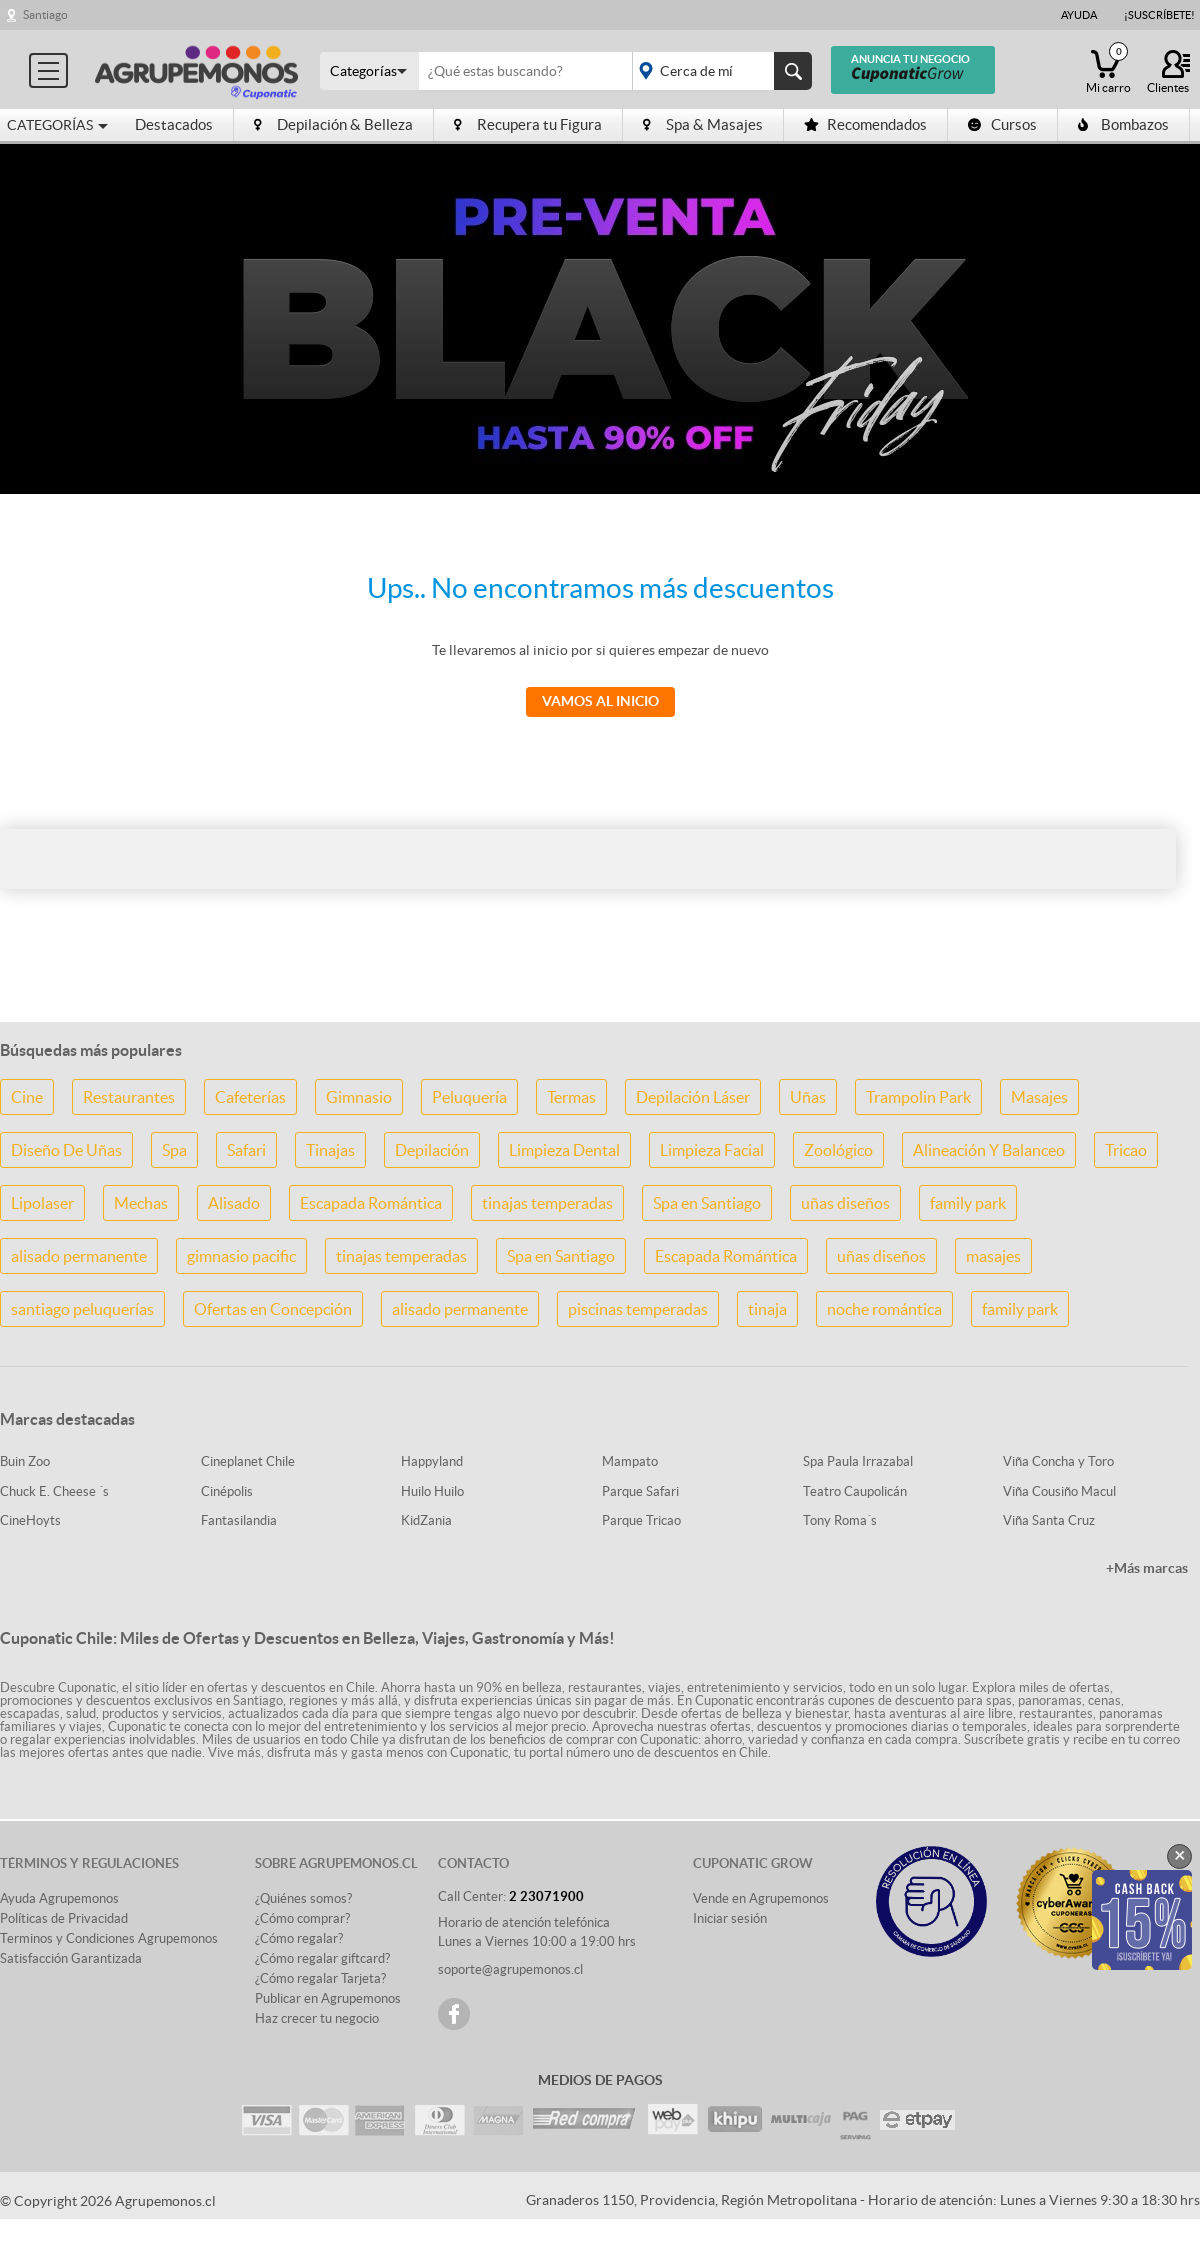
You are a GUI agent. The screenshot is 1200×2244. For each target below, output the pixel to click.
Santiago (45, 14)
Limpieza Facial (712, 1150)
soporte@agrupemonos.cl (510, 1969)
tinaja (767, 1309)
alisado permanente (79, 1256)
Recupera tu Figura (528, 124)
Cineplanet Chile (248, 1461)
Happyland (432, 1461)
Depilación (432, 1150)
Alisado (234, 1203)
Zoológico (838, 1150)
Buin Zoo (25, 1461)
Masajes (1039, 1097)
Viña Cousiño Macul (1059, 1491)
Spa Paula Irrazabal (858, 1461)
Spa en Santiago (707, 1203)
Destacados (174, 124)
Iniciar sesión (730, 1918)
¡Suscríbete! (1159, 15)
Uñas (808, 1097)
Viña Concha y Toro (1058, 1461)
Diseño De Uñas (66, 1150)
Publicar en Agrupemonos (328, 1998)
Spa (174, 1150)
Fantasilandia (239, 1520)
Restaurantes (129, 1097)
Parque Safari (640, 1491)
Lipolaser (42, 1203)
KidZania (426, 1520)
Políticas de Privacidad (64, 1918)
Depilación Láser (693, 1097)
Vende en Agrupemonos (761, 1898)
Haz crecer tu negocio (317, 2018)
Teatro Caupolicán (855, 1491)
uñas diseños (845, 1203)
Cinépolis (227, 1491)
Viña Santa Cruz (1049, 1520)
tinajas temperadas (547, 1203)
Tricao (1126, 1150)
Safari (246, 1150)
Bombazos (1123, 124)
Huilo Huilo (432, 1491)
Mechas (141, 1203)
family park (968, 1203)
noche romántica (884, 1309)
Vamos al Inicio (600, 701)
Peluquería (469, 1097)
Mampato (630, 1461)
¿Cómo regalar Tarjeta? (320, 1978)
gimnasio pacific (241, 1256)
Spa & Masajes (703, 124)
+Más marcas (1147, 1568)
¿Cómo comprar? (302, 1918)
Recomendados (865, 124)
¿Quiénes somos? (303, 1898)
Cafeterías (250, 1097)
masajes (993, 1256)
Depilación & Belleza (333, 124)
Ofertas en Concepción (273, 1309)
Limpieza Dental (564, 1150)
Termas (571, 1097)
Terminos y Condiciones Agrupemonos (109, 1938)
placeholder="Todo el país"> (718, 71)
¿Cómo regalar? (299, 1938)
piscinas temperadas (638, 1309)
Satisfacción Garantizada (71, 1958)
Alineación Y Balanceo (989, 1150)
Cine (27, 1097)
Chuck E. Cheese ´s (54, 1491)
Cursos (1002, 124)
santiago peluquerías (82, 1309)
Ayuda (1079, 15)
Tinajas (330, 1150)
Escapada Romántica (371, 1203)
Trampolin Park (918, 1097)
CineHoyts (30, 1520)
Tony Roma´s (840, 1520)
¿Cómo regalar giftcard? (322, 1958)
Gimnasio (359, 1097)
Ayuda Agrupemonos (59, 1898)
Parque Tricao (641, 1520)
